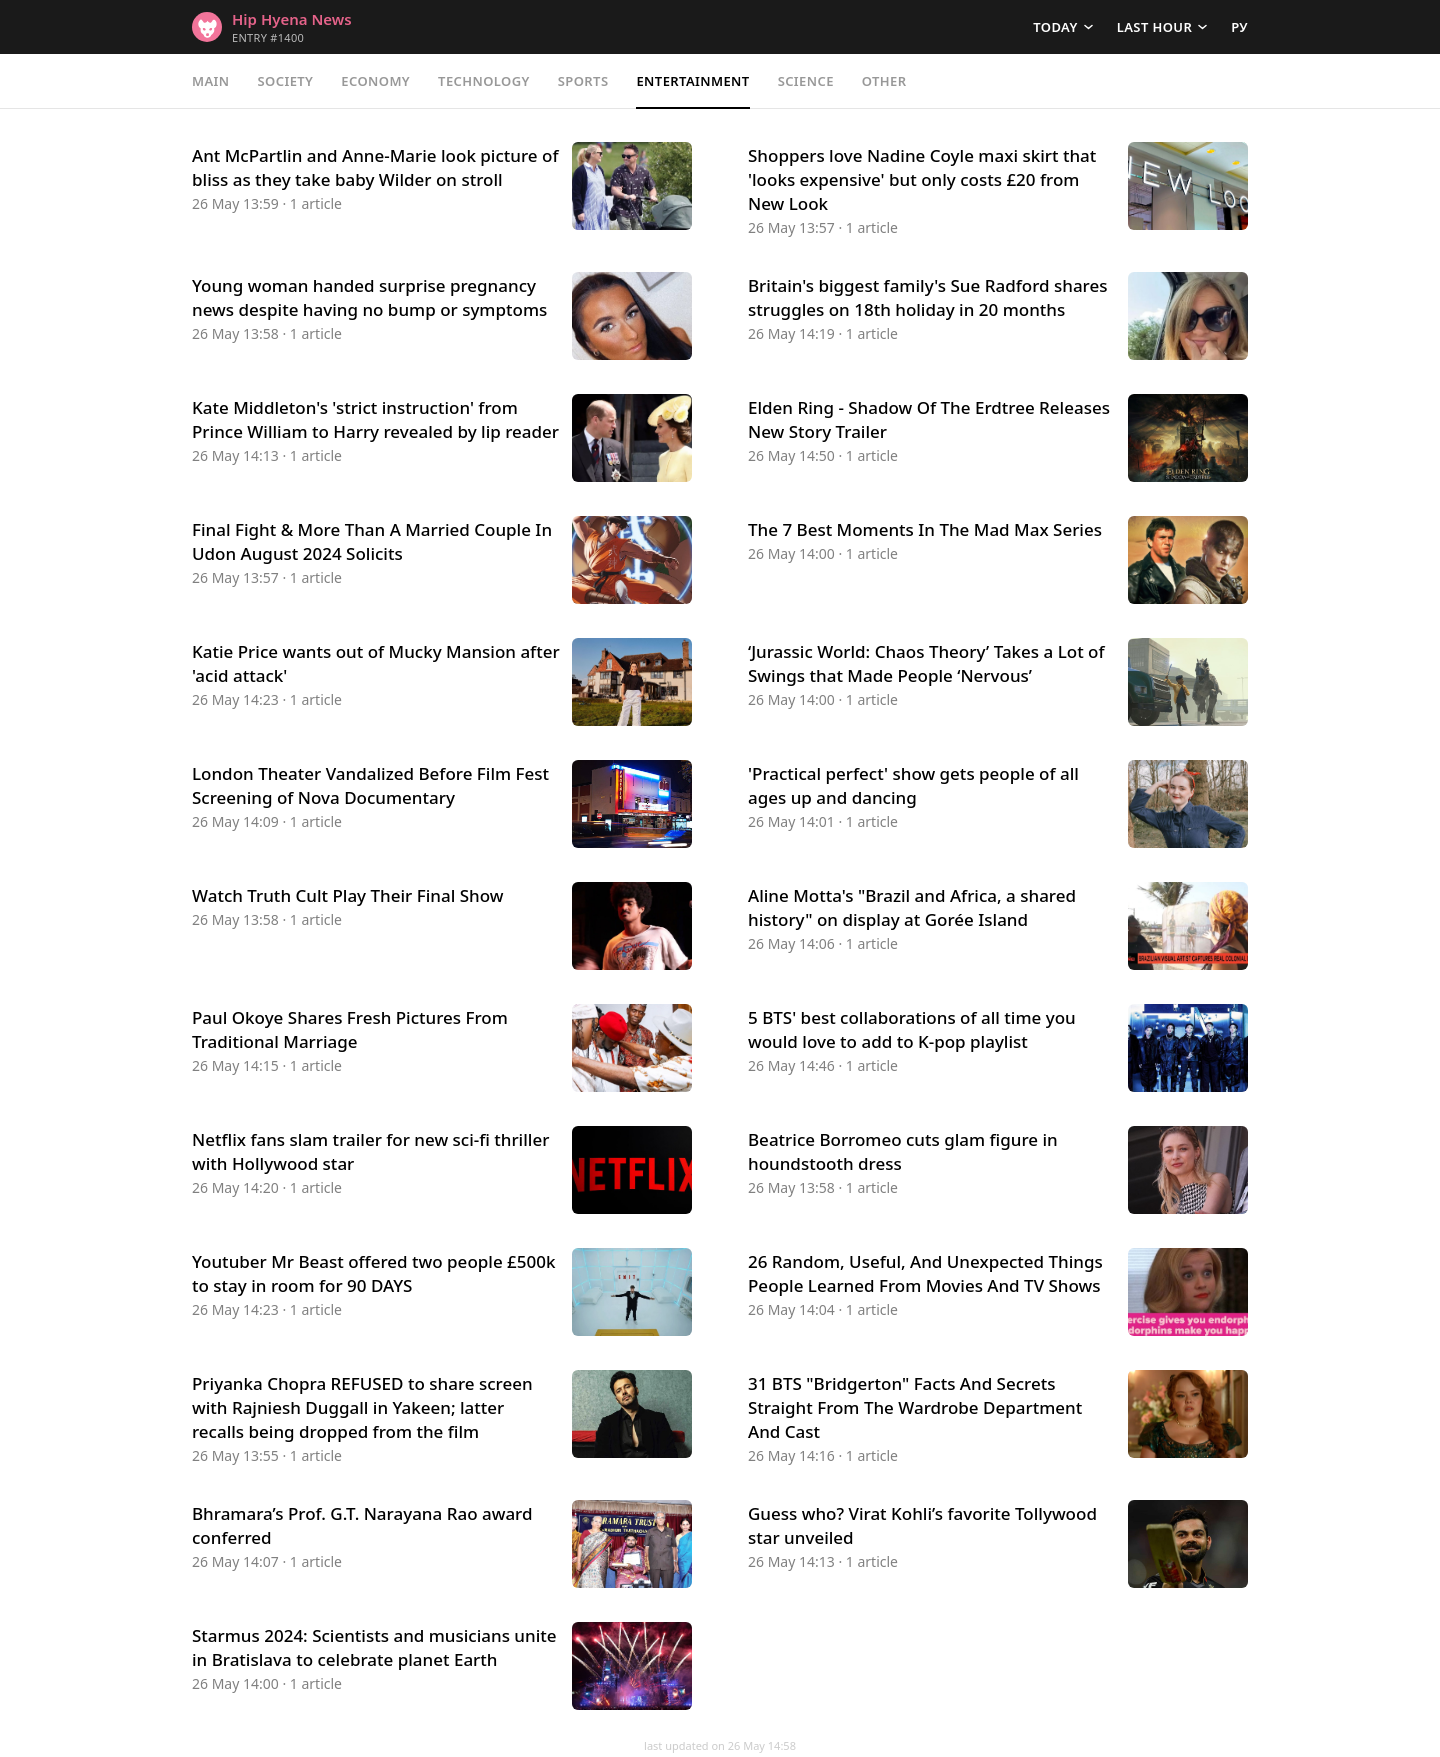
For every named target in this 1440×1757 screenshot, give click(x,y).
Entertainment (692, 81)
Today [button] (1055, 27)
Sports (583, 81)
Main (211, 81)
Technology (484, 81)
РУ (1239, 27)
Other (884, 81)
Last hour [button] (1155, 27)
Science (806, 81)
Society (286, 81)
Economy (375, 81)
